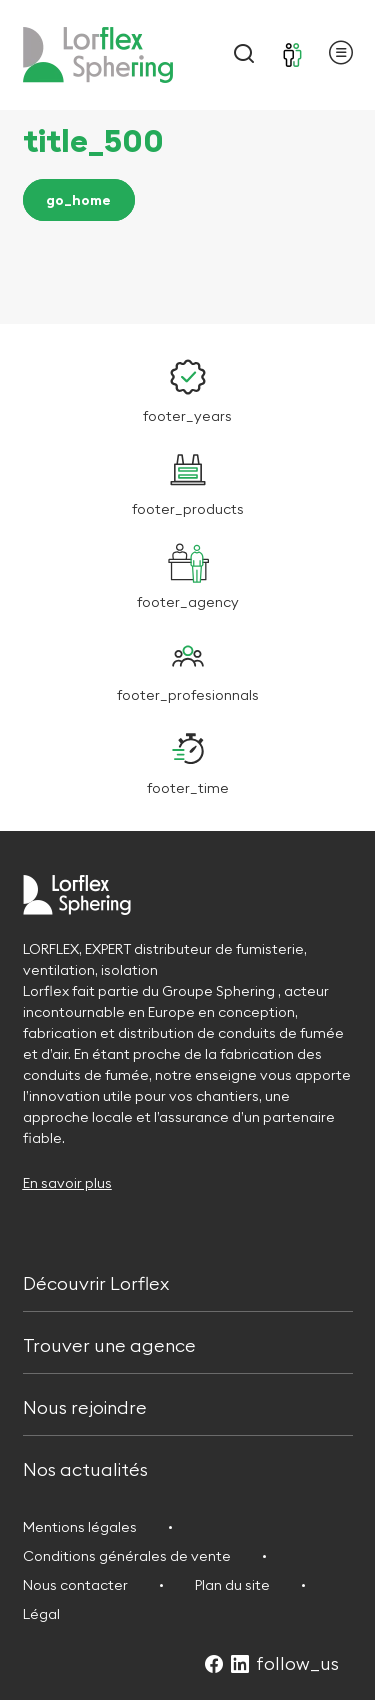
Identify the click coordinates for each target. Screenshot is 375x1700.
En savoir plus (67, 1183)
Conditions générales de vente (127, 1556)
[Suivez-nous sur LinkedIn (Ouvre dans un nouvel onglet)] (240, 1665)
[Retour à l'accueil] (98, 55)
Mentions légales (80, 1527)
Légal (41, 1614)
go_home (78, 200)
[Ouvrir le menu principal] (341, 55)
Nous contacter (75, 1585)
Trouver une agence (109, 1343)
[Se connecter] (293, 55)
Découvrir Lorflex (96, 1281)
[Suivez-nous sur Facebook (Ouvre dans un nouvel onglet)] (214, 1665)
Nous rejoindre (85, 1405)
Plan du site (232, 1585)
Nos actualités (85, 1468)
